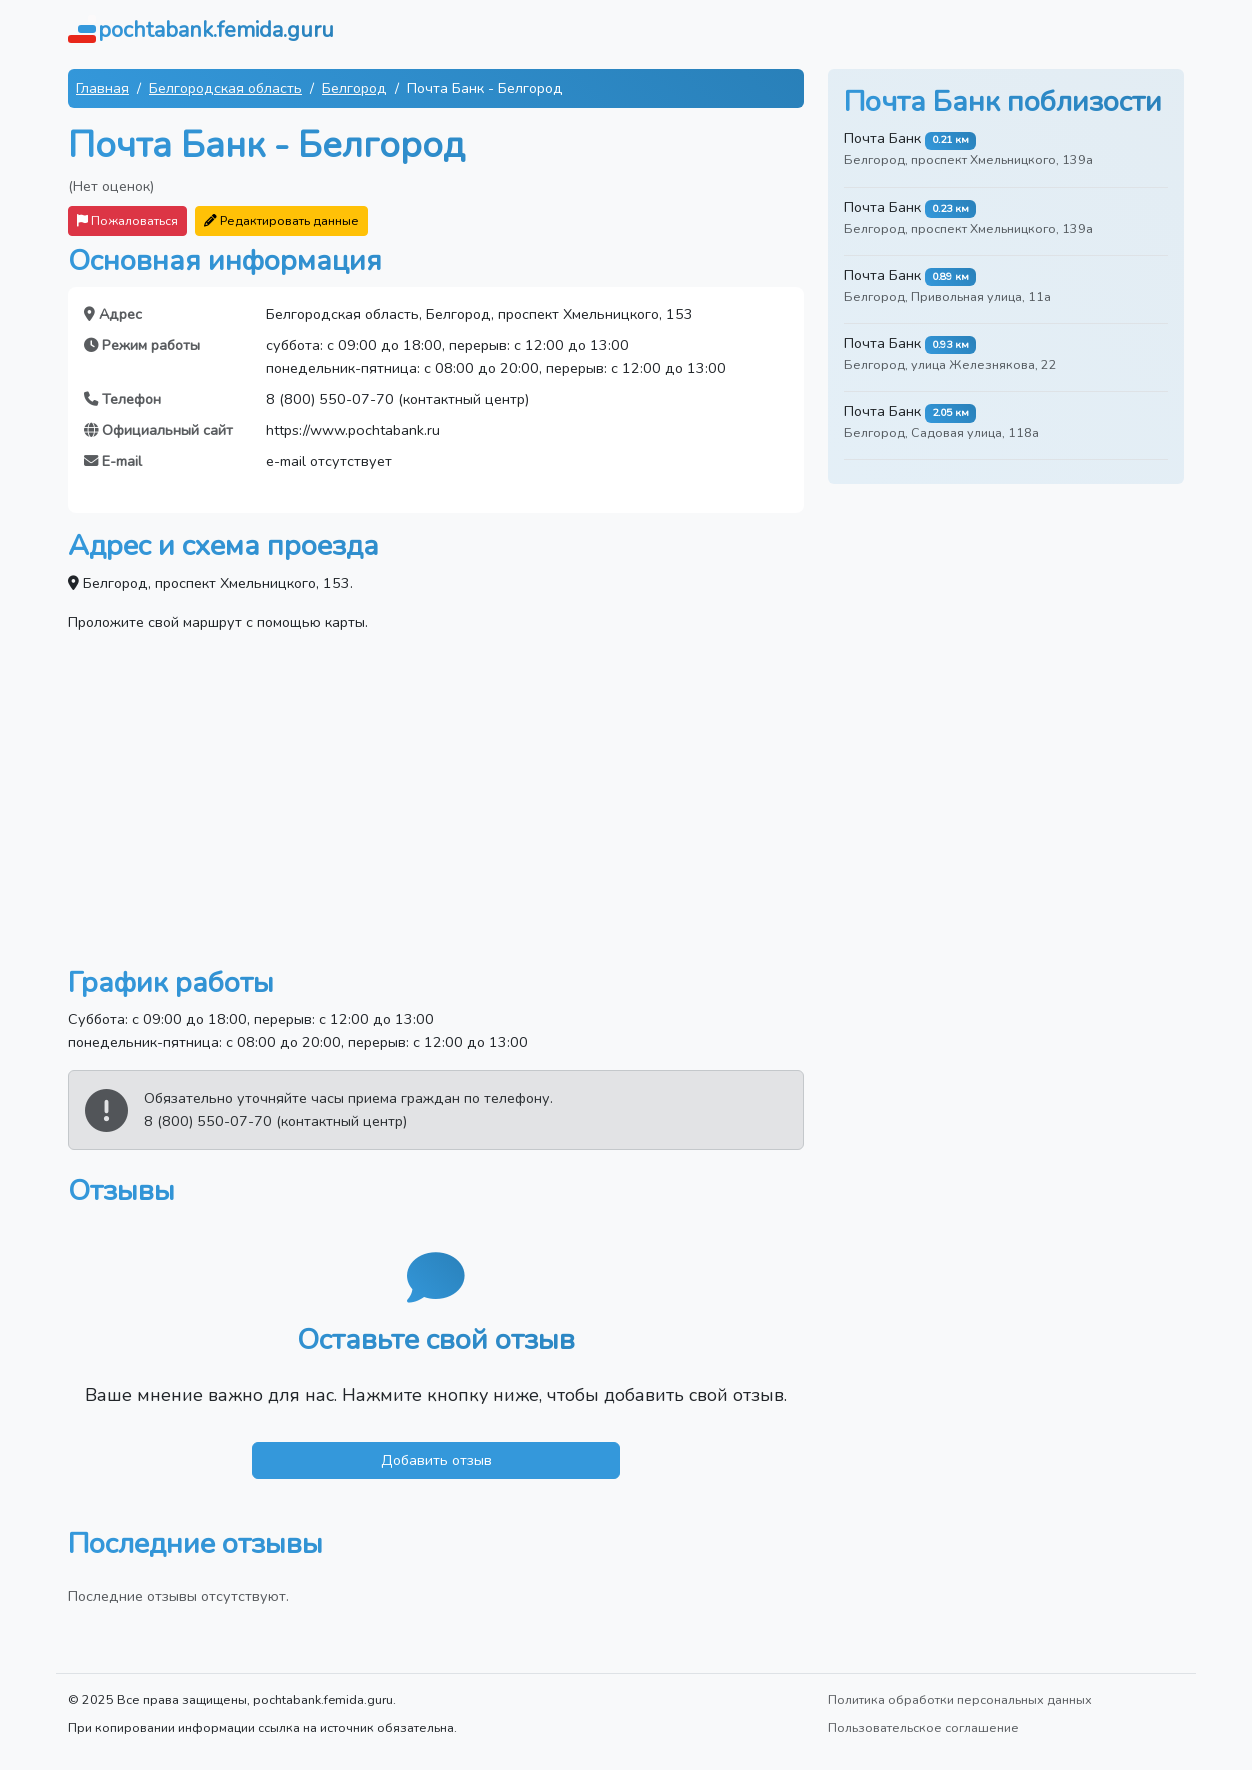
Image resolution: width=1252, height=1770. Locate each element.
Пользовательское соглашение (923, 1727)
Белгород (354, 88)
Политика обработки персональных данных (960, 1699)
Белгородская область (225, 88)
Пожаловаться (127, 220)
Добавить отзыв (436, 1460)
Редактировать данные (281, 220)
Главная (102, 88)
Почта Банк (882, 138)
